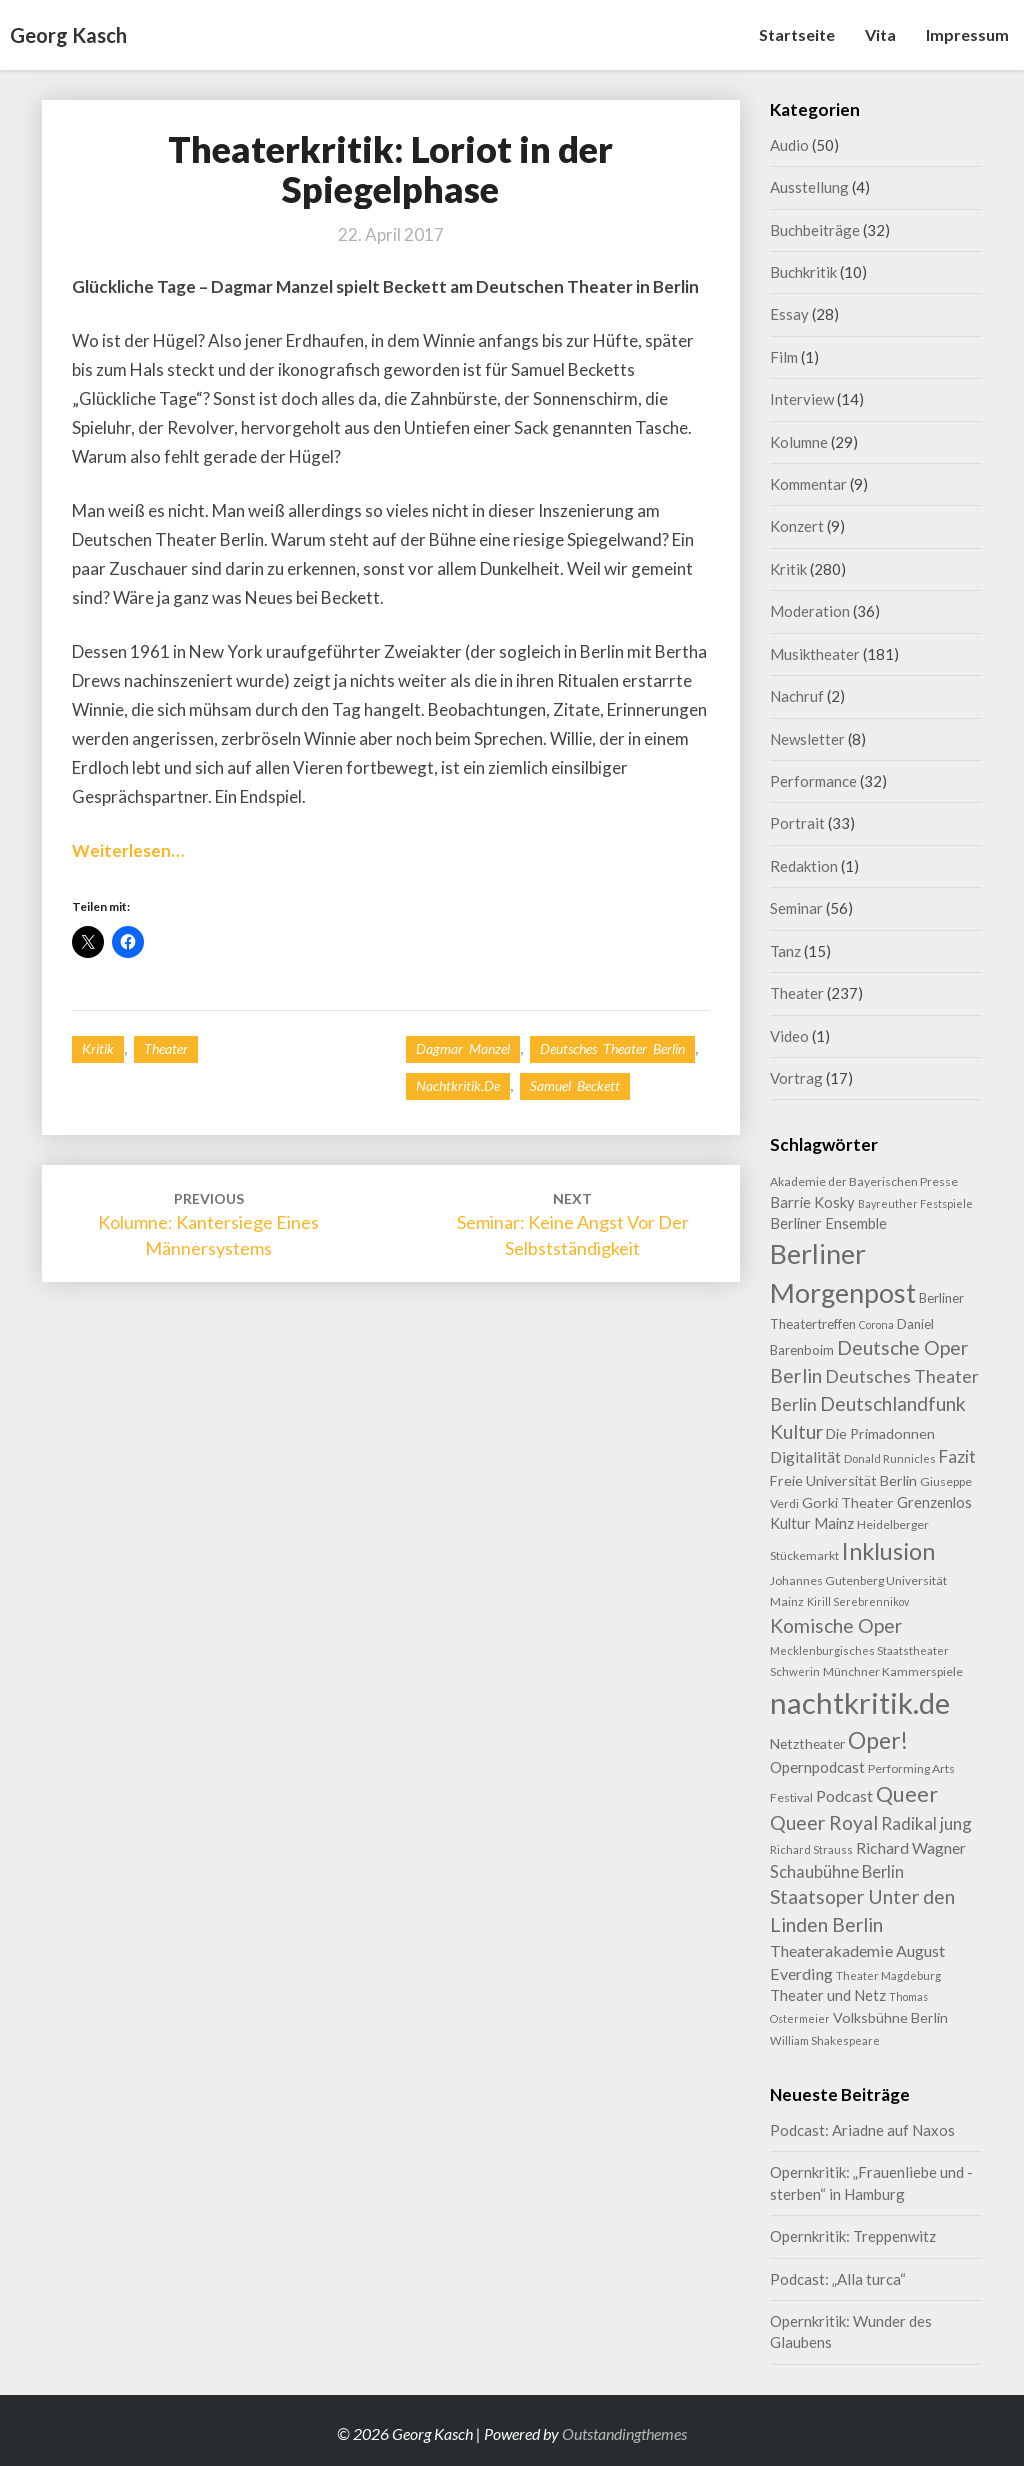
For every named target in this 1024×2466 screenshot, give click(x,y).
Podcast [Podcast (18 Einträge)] (844, 1795)
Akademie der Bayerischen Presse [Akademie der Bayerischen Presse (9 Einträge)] (864, 1181)
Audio (789, 145)
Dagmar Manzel (463, 1048)
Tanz (785, 951)
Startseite (797, 34)
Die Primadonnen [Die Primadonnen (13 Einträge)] (880, 1433)
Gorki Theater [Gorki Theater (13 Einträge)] (848, 1502)
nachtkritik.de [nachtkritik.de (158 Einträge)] (860, 1702)
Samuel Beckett (575, 1085)
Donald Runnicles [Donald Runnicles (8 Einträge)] (890, 1458)
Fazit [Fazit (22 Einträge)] (957, 1456)
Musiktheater (815, 654)
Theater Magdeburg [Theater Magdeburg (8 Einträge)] (888, 1975)
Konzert (797, 526)
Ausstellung (809, 187)
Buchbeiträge (815, 230)
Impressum (967, 34)
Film (784, 357)
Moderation (810, 611)
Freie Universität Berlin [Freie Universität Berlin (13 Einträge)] (843, 1480)
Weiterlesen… (128, 850)
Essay (789, 314)
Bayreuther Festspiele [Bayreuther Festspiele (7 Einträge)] (915, 1203)
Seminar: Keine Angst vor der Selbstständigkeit (573, 1224)
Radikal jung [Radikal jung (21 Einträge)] (926, 1823)
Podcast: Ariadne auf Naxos (862, 2130)
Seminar (796, 908)
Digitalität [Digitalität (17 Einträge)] (805, 1456)
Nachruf (797, 696)
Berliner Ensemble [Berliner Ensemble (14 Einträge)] (828, 1223)
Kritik (98, 1048)
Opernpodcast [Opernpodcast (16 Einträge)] (817, 1767)
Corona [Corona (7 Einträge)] (876, 1324)
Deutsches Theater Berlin (612, 1048)
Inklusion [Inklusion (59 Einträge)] (888, 1551)
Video (789, 1036)
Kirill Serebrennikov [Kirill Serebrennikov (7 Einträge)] (858, 1601)
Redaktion (804, 866)
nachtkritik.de (458, 1085)
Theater (166, 1048)
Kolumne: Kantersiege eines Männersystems (208, 1224)
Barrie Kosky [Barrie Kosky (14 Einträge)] (812, 1202)
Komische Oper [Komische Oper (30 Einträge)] (836, 1625)
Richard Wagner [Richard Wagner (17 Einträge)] (911, 1847)
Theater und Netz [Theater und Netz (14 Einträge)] (828, 1995)
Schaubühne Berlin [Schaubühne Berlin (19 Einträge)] (837, 1871)
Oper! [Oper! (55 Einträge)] (878, 1740)
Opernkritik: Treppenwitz (853, 2236)
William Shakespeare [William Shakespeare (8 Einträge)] (825, 2040)
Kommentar (808, 484)
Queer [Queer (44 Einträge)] (907, 1794)
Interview (802, 399)
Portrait (797, 823)
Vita (880, 34)
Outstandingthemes (624, 2433)
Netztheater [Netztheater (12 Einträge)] (807, 1743)
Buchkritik (803, 272)
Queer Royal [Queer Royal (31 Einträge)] (824, 1822)
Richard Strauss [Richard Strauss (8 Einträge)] (811, 1849)
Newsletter (807, 739)
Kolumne (799, 442)
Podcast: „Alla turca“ (838, 2279)
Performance (813, 781)
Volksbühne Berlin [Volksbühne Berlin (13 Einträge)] (890, 2017)
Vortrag (796, 1078)
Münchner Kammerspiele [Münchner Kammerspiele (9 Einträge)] (893, 1671)
